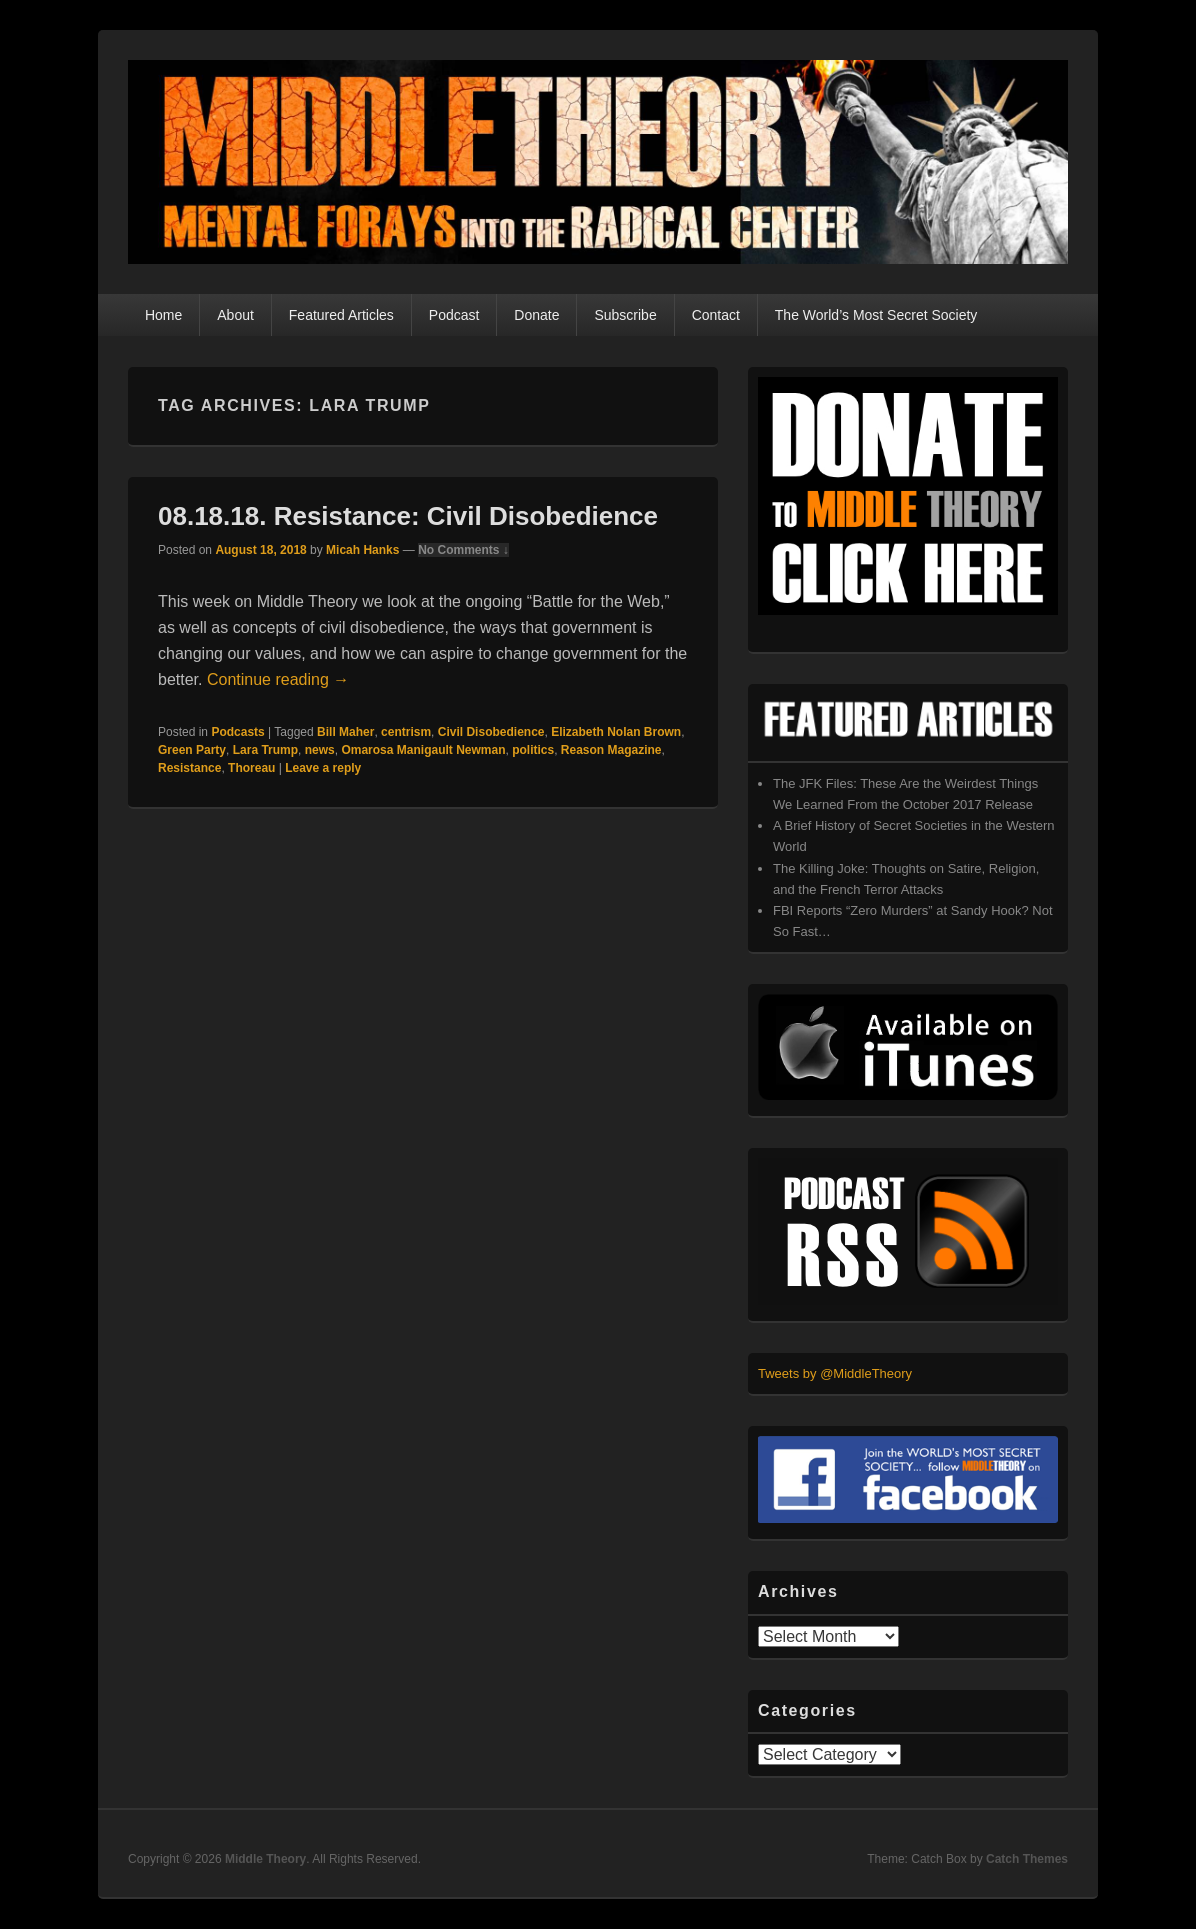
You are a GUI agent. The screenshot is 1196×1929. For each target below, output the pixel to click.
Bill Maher (345, 732)
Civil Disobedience (491, 732)
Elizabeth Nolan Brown (616, 732)
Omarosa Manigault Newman (423, 750)
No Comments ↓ (463, 550)
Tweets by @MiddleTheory (835, 1373)
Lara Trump (265, 750)
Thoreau (251, 768)
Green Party (192, 750)
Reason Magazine (611, 750)
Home (163, 315)
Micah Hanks (362, 550)
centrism (406, 732)
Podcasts (237, 732)
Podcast (454, 315)
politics (533, 750)
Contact (716, 315)
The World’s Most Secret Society (876, 315)
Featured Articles (341, 315)
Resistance (189, 768)
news (320, 750)
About (235, 315)
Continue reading (278, 679)
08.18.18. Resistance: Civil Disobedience (408, 516)
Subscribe (625, 315)
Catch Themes (1027, 1859)
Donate (536, 315)
